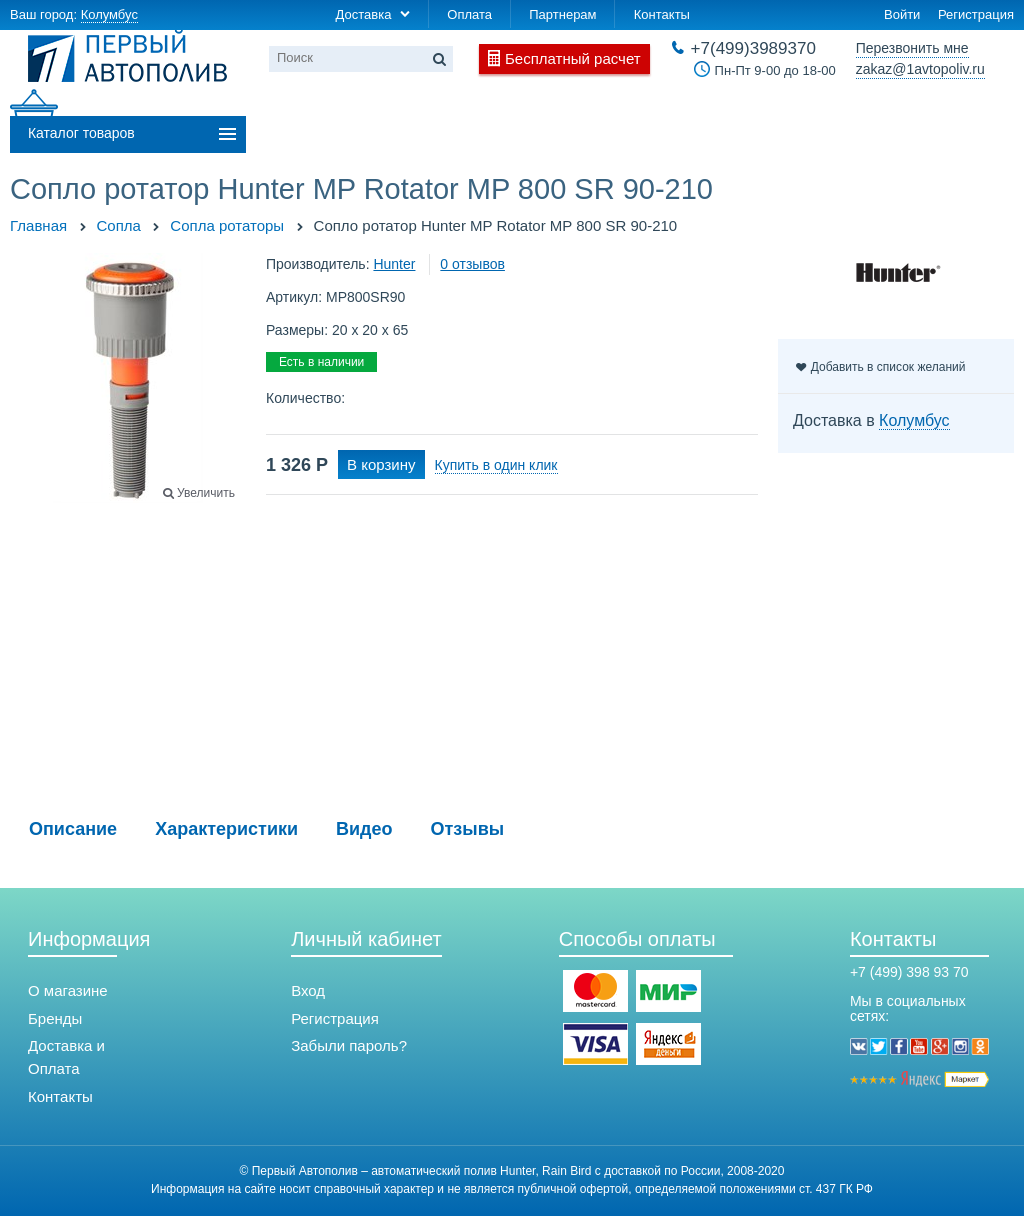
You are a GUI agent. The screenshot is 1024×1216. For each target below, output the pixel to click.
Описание (73, 829)
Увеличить (206, 493)
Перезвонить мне (912, 48)
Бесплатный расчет (573, 58)
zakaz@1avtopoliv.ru (920, 69)
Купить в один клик (496, 465)
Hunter (394, 264)
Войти (902, 14)
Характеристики (226, 829)
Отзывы (468, 829)
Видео (364, 829)
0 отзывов (472, 264)
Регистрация (976, 14)
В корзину (381, 464)
